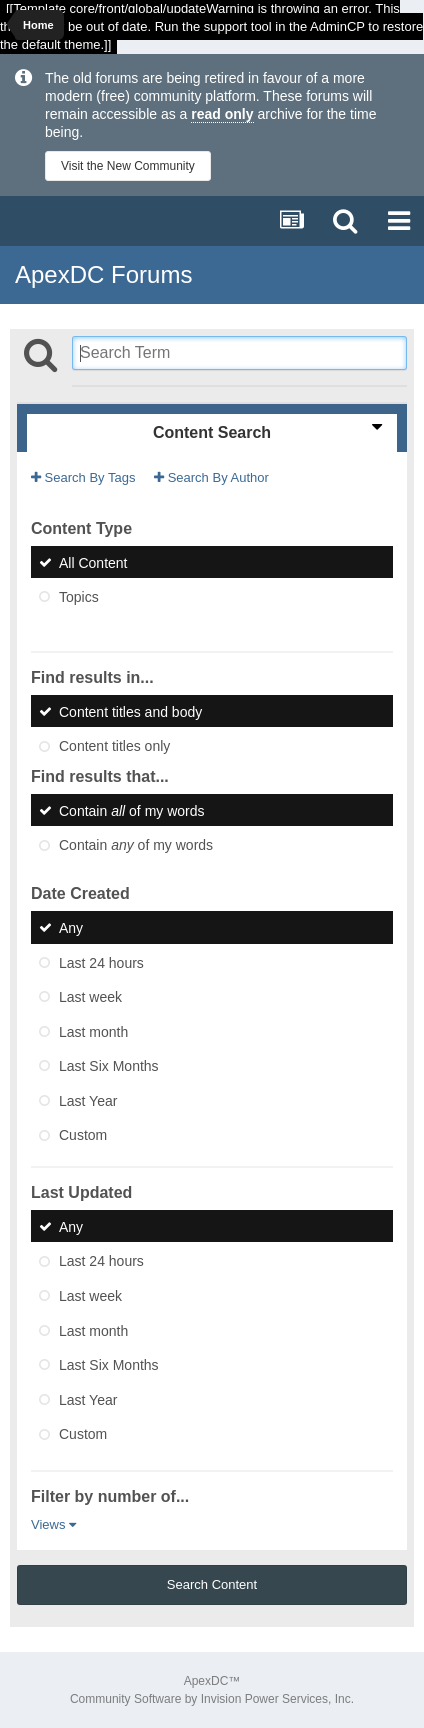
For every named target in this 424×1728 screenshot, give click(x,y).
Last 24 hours (101, 962)
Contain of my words (132, 810)
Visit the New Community (128, 166)
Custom (83, 1135)
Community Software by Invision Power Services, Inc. (212, 1699)
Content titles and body (130, 711)
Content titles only (114, 746)
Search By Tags (83, 477)
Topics (79, 597)
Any (71, 928)
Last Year (88, 1100)
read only (222, 114)
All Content (93, 562)
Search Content (212, 1584)
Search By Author (211, 477)
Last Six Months (109, 1066)
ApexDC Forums (103, 274)
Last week (90, 997)
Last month (93, 1031)
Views (53, 1524)
